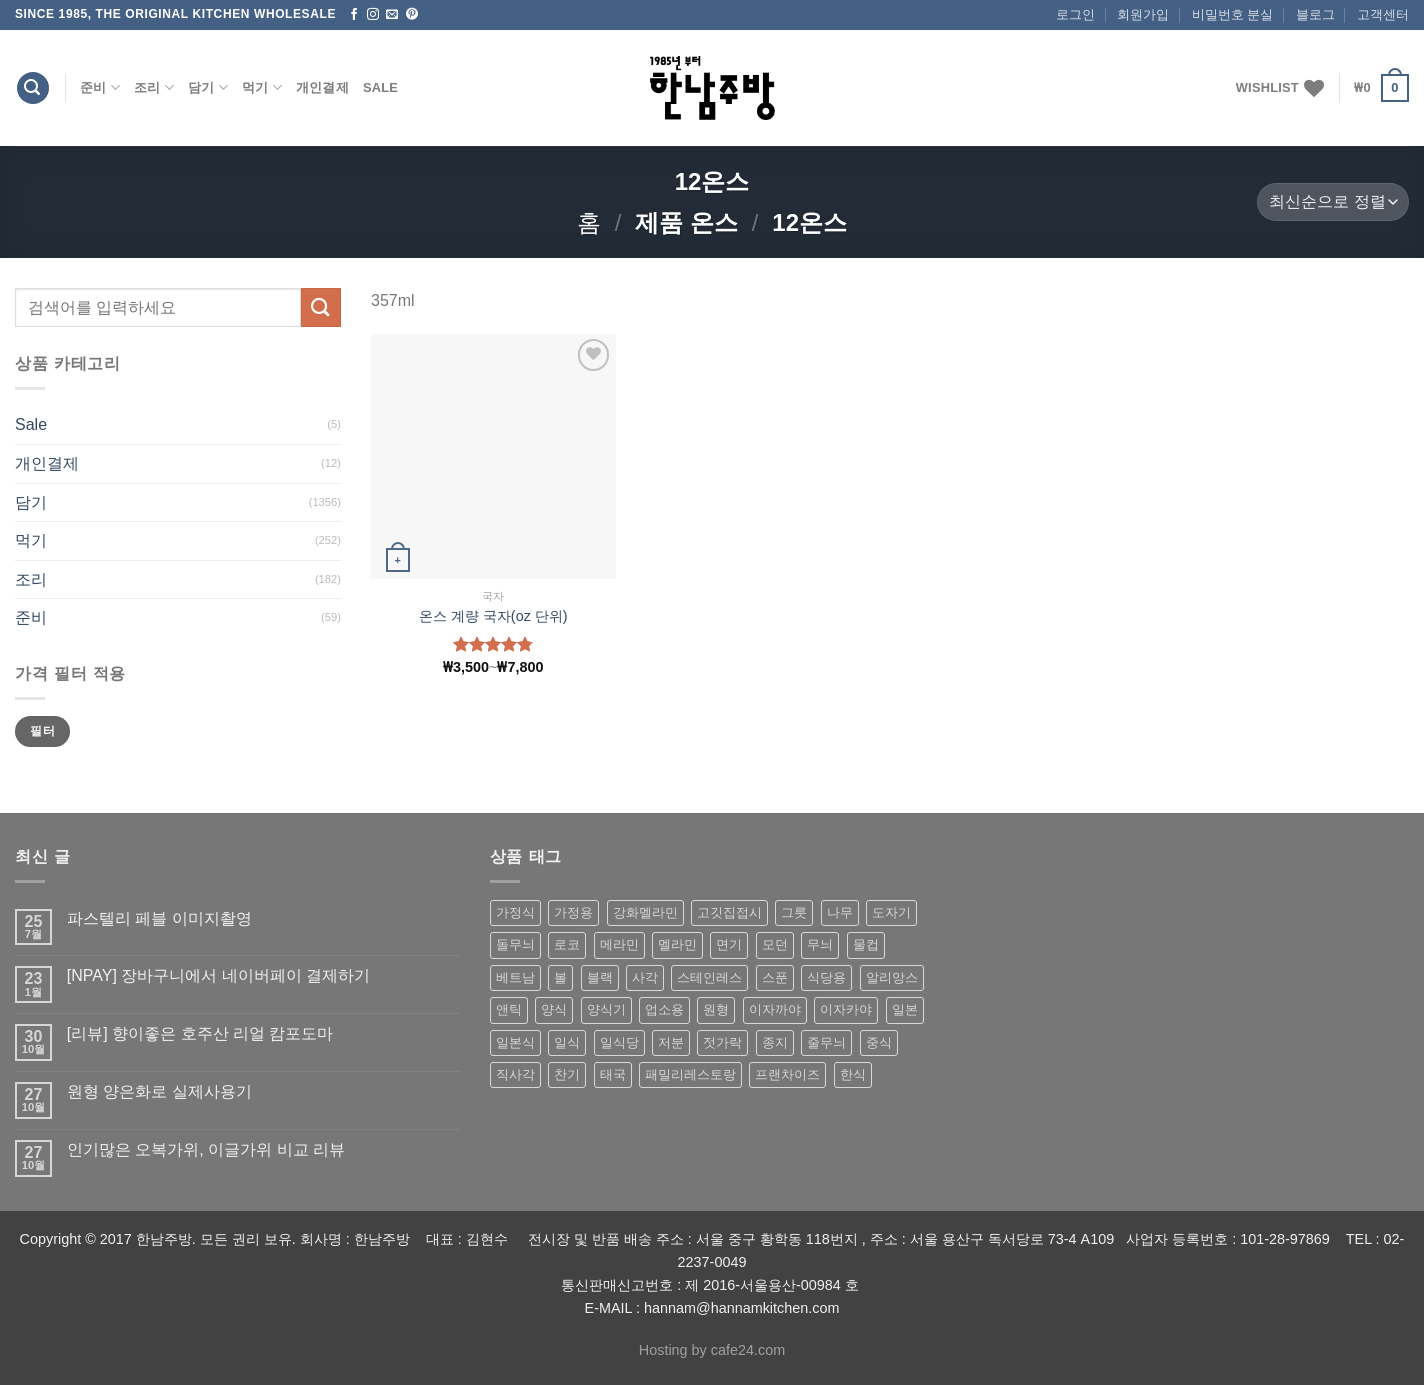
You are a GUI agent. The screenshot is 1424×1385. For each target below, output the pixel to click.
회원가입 (1143, 14)
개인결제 (322, 87)
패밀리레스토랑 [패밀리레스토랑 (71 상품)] (690, 1074)
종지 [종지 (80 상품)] (775, 1042)
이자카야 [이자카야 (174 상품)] (846, 1009)
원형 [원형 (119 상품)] (716, 1009)
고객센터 (1383, 14)
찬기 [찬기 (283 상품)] (567, 1074)
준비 (100, 87)
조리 (154, 87)
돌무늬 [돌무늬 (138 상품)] (515, 944)
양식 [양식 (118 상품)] (554, 1009)
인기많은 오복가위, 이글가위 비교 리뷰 (206, 1149)
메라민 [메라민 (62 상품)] (619, 944)
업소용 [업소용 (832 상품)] (664, 1009)
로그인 (1075, 14)
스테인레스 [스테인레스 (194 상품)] (709, 977)
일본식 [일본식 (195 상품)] (515, 1042)
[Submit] (321, 307)
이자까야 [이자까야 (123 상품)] (775, 1009)
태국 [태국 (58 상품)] (613, 1074)
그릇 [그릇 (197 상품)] (794, 912)
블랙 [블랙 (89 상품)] (600, 977)
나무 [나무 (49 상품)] (840, 912)
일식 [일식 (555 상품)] (567, 1042)
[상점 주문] (1333, 202)
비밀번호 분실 (1233, 14)
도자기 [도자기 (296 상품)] (891, 912)
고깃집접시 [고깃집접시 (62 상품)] (729, 912)
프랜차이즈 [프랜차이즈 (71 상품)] (787, 1074)
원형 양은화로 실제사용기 (159, 1091)
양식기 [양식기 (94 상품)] (606, 1009)
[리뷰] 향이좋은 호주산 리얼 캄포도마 (200, 1033)
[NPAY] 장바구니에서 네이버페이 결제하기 (218, 975)
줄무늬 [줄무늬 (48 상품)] (826, 1042)
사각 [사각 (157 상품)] (645, 977)
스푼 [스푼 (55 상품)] (775, 977)
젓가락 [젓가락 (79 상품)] (722, 1042)
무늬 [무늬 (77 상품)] (820, 944)
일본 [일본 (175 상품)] (905, 1009)
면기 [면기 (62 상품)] (729, 944)
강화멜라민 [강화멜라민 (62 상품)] (645, 912)
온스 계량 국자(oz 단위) (493, 616)
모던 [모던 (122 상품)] (775, 944)
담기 (208, 87)
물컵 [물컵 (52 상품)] (866, 944)
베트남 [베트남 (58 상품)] (515, 977)
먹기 (262, 87)
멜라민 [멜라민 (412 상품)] (677, 944)
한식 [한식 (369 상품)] (853, 1074)
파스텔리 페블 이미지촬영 (159, 918)
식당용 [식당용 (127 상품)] (826, 977)
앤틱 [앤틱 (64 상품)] (509, 1009)
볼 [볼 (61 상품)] (560, 977)
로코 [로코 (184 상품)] (567, 944)
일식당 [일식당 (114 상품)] (619, 1042)
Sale (380, 87)
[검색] (33, 88)
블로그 (1315, 14)
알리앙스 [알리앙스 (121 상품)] (892, 977)
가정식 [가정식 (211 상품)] (515, 912)
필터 (42, 731)
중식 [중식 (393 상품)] (879, 1042)
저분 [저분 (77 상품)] (671, 1042)
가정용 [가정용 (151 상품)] (573, 912)
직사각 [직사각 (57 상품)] (515, 1074)
